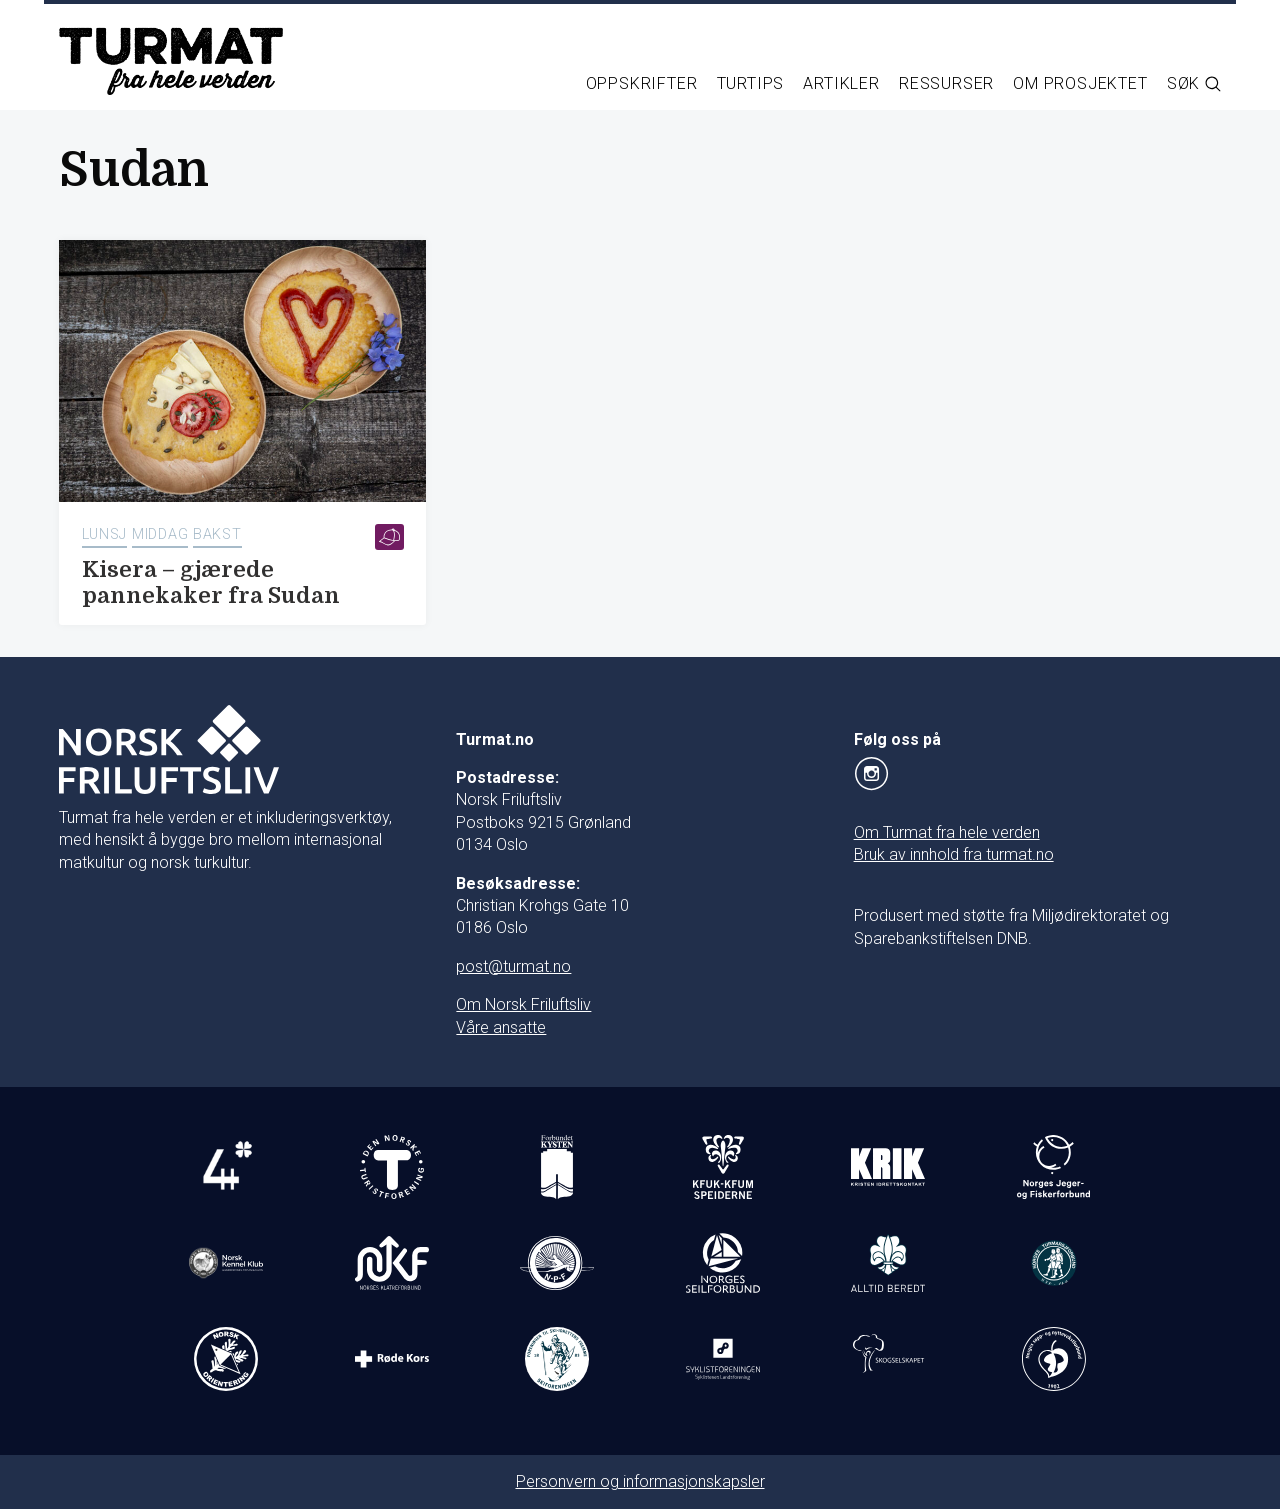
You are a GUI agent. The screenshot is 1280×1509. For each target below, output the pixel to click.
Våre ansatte (501, 1027)
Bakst (217, 534)
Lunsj (105, 534)
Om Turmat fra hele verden (947, 832)
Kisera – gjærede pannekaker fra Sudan (211, 583)
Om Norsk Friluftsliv (523, 1004)
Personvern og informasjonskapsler (640, 1481)
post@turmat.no (513, 966)
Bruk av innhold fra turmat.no (954, 854)
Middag (160, 534)
